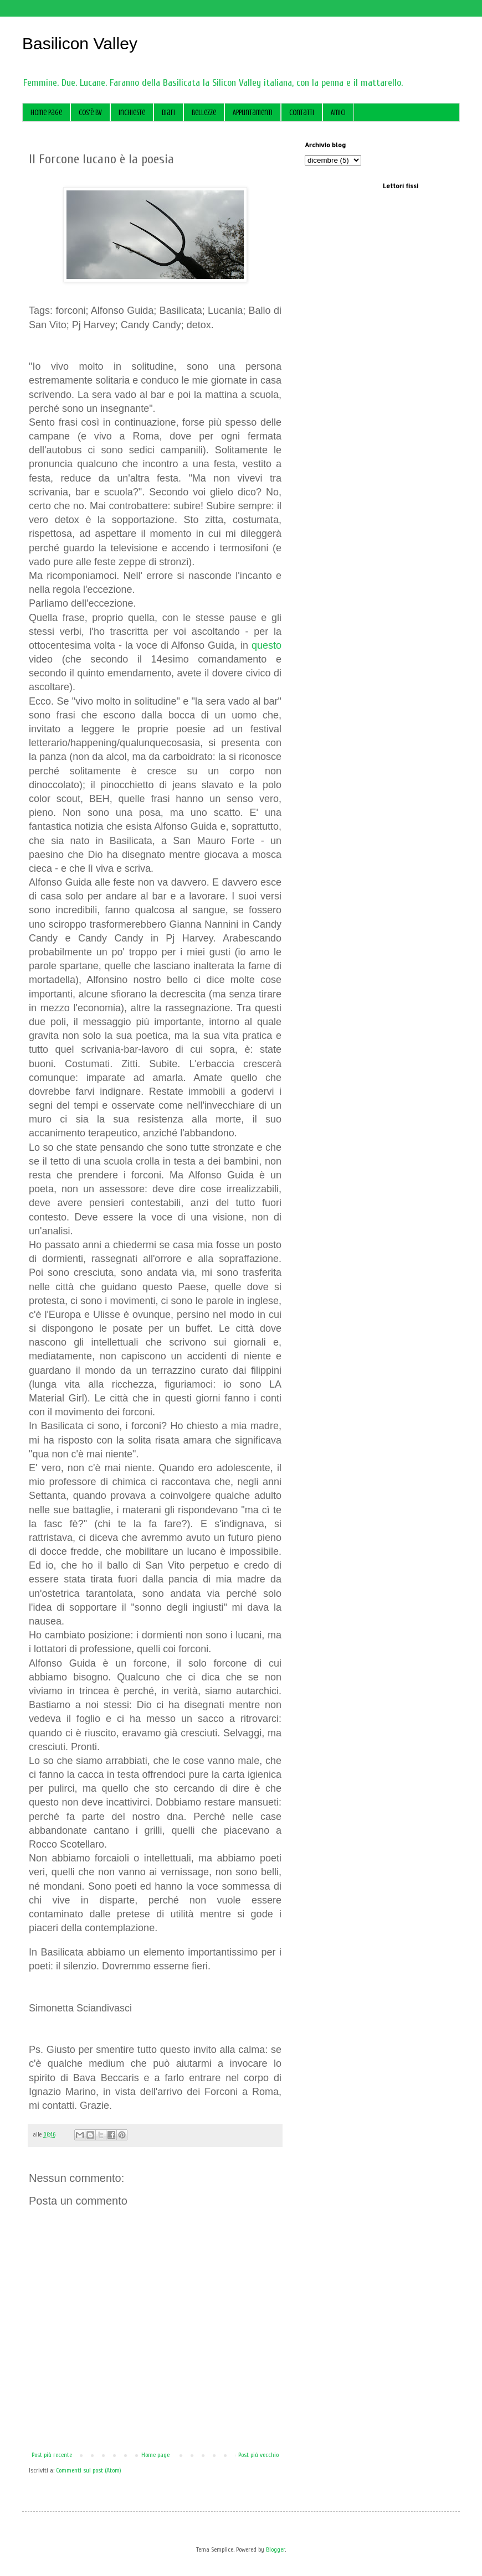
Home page (46, 112)
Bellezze (204, 112)
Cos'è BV (90, 112)
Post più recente (52, 2455)
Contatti (301, 112)
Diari (168, 112)
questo (266, 645)
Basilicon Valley (79, 43)
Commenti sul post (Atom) (88, 2470)
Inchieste (132, 112)
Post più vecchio (258, 2455)
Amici (338, 112)
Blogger (275, 2549)
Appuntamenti (253, 112)
